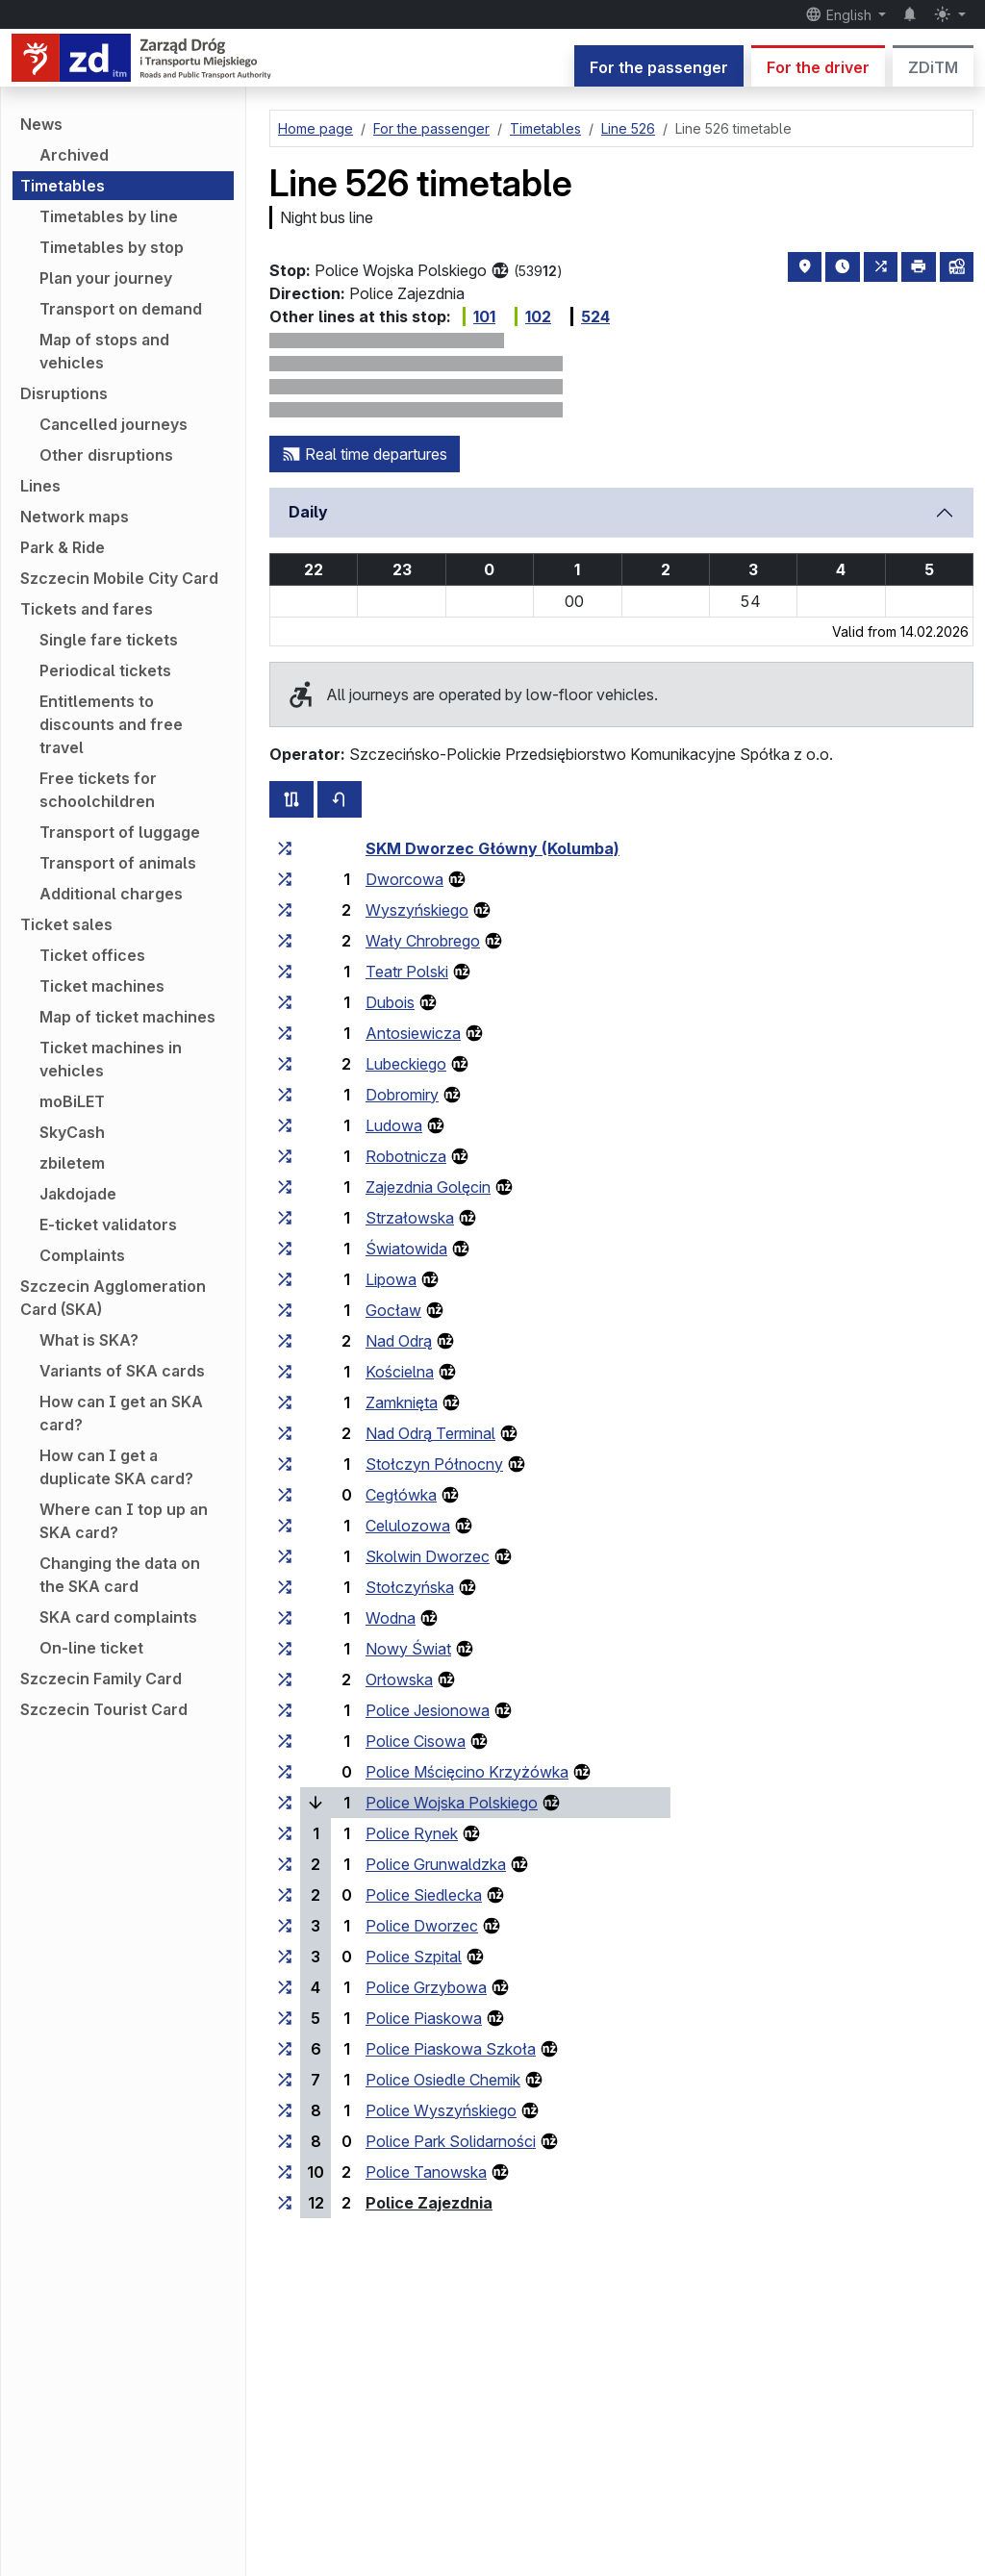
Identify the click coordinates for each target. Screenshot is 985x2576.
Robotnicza (406, 1156)
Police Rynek (412, 1833)
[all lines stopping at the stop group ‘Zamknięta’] (284, 1402)
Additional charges (111, 893)
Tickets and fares (86, 609)
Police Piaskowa (424, 2018)
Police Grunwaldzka (436, 1864)
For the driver (818, 67)
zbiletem (72, 1163)
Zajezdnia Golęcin (428, 1187)
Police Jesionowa (428, 1710)
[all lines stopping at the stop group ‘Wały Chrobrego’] (284, 940)
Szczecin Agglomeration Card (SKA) (113, 1297)
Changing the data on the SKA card (119, 1574)
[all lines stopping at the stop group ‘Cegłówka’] (284, 1494)
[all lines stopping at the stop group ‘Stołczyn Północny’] (284, 1464)
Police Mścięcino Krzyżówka (467, 1771)
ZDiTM (933, 67)
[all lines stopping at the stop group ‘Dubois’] (284, 1002)
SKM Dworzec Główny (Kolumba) (492, 848)
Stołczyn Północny (434, 1464)
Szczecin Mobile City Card (119, 578)
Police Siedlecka (424, 1895)
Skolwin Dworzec (428, 1556)
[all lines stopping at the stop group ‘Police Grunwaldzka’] (284, 1864)
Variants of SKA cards (122, 1370)
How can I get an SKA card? (121, 1413)
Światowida (406, 1248)
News (41, 124)
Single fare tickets (108, 639)
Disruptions (64, 393)
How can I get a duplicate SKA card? (116, 1467)
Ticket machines (101, 986)
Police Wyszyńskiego (441, 2110)
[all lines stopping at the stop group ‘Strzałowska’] (284, 1217)
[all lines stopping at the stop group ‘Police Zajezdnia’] (284, 2202)
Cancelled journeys (113, 424)
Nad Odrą (399, 1341)
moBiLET (72, 1101)
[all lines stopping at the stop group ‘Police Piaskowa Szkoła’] (284, 2048)
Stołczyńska (410, 1587)
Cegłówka (401, 1494)
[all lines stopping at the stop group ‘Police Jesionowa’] (284, 1710)
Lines (40, 485)
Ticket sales (66, 924)
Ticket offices (92, 955)
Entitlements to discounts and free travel (111, 724)
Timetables (62, 185)
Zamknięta (402, 1402)
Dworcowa (404, 879)
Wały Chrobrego (423, 940)
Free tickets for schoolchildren (98, 790)
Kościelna (400, 1371)
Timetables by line (108, 216)
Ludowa (394, 1125)
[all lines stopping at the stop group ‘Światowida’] (284, 1248)
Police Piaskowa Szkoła (451, 2048)
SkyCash (72, 1132)
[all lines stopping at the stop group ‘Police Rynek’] (284, 1833)
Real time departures (364, 454)
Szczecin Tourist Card (104, 1709)
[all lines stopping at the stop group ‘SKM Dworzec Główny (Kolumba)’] (284, 848)
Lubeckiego (406, 1063)
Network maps (74, 516)
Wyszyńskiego (417, 910)
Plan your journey (105, 278)
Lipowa (391, 1279)
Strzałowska (410, 1217)
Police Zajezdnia (429, 2202)
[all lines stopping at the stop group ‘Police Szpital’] (284, 1956)
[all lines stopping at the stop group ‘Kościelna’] (284, 1371)
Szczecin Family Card (101, 1678)
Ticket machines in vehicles (110, 1059)
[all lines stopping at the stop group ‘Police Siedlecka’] (284, 1895)
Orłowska (399, 1679)
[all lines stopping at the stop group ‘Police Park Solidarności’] (284, 2141)
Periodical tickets (105, 670)
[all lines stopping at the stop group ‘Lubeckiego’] (284, 1063)
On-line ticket (91, 1647)
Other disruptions (106, 455)
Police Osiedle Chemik (443, 2079)
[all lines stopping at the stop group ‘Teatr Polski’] (284, 971)
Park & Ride (62, 547)
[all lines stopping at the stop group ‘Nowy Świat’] (284, 1648)
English (840, 14)
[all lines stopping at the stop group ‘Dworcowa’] (284, 879)
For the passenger (659, 67)
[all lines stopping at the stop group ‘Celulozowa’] (284, 1525)
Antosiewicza (413, 1033)
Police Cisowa (416, 1741)
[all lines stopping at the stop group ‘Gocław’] (284, 1310)
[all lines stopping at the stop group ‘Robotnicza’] (284, 1156)
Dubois (390, 1002)
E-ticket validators (108, 1224)
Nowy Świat (408, 1648)
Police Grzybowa (426, 1987)
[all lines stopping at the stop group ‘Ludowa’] (284, 1125)
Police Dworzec (422, 1925)
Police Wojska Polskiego (452, 1802)
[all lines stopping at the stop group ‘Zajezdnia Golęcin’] (284, 1187)
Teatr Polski (407, 971)
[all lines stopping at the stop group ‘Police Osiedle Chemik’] (284, 2079)
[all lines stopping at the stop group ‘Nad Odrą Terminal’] (284, 1433)
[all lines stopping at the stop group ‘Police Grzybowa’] (284, 1987)
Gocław (393, 1310)
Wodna (391, 1618)
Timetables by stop (111, 247)
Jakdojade (77, 1193)
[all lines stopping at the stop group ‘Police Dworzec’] (284, 1925)
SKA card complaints (118, 1617)
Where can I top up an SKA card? (123, 1521)
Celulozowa (408, 1525)
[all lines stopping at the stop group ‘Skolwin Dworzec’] (284, 1556)
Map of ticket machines (127, 1016)
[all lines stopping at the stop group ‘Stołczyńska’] (284, 1587)
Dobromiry (402, 1094)
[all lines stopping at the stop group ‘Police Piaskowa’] (284, 2018)
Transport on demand (120, 308)
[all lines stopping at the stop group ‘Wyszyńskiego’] (284, 910)
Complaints (82, 1255)
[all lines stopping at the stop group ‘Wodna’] (284, 1618)
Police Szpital (414, 1956)
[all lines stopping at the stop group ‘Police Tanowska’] (284, 2172)
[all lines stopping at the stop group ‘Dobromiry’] (284, 1094)
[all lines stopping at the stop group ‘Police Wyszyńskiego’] (284, 2110)
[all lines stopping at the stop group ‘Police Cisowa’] (284, 1741)
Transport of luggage (119, 832)
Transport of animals (117, 862)
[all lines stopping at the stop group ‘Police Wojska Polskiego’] (284, 1802)
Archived (74, 154)
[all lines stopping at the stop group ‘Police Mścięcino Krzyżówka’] (284, 1771)
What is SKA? (89, 1340)
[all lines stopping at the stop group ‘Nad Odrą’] (284, 1341)
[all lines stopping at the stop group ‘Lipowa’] (284, 1279)
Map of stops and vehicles (104, 351)
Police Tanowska (426, 2172)
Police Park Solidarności (451, 2141)
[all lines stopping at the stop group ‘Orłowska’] (284, 1679)
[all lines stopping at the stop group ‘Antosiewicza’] (284, 1033)
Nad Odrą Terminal (430, 1433)
